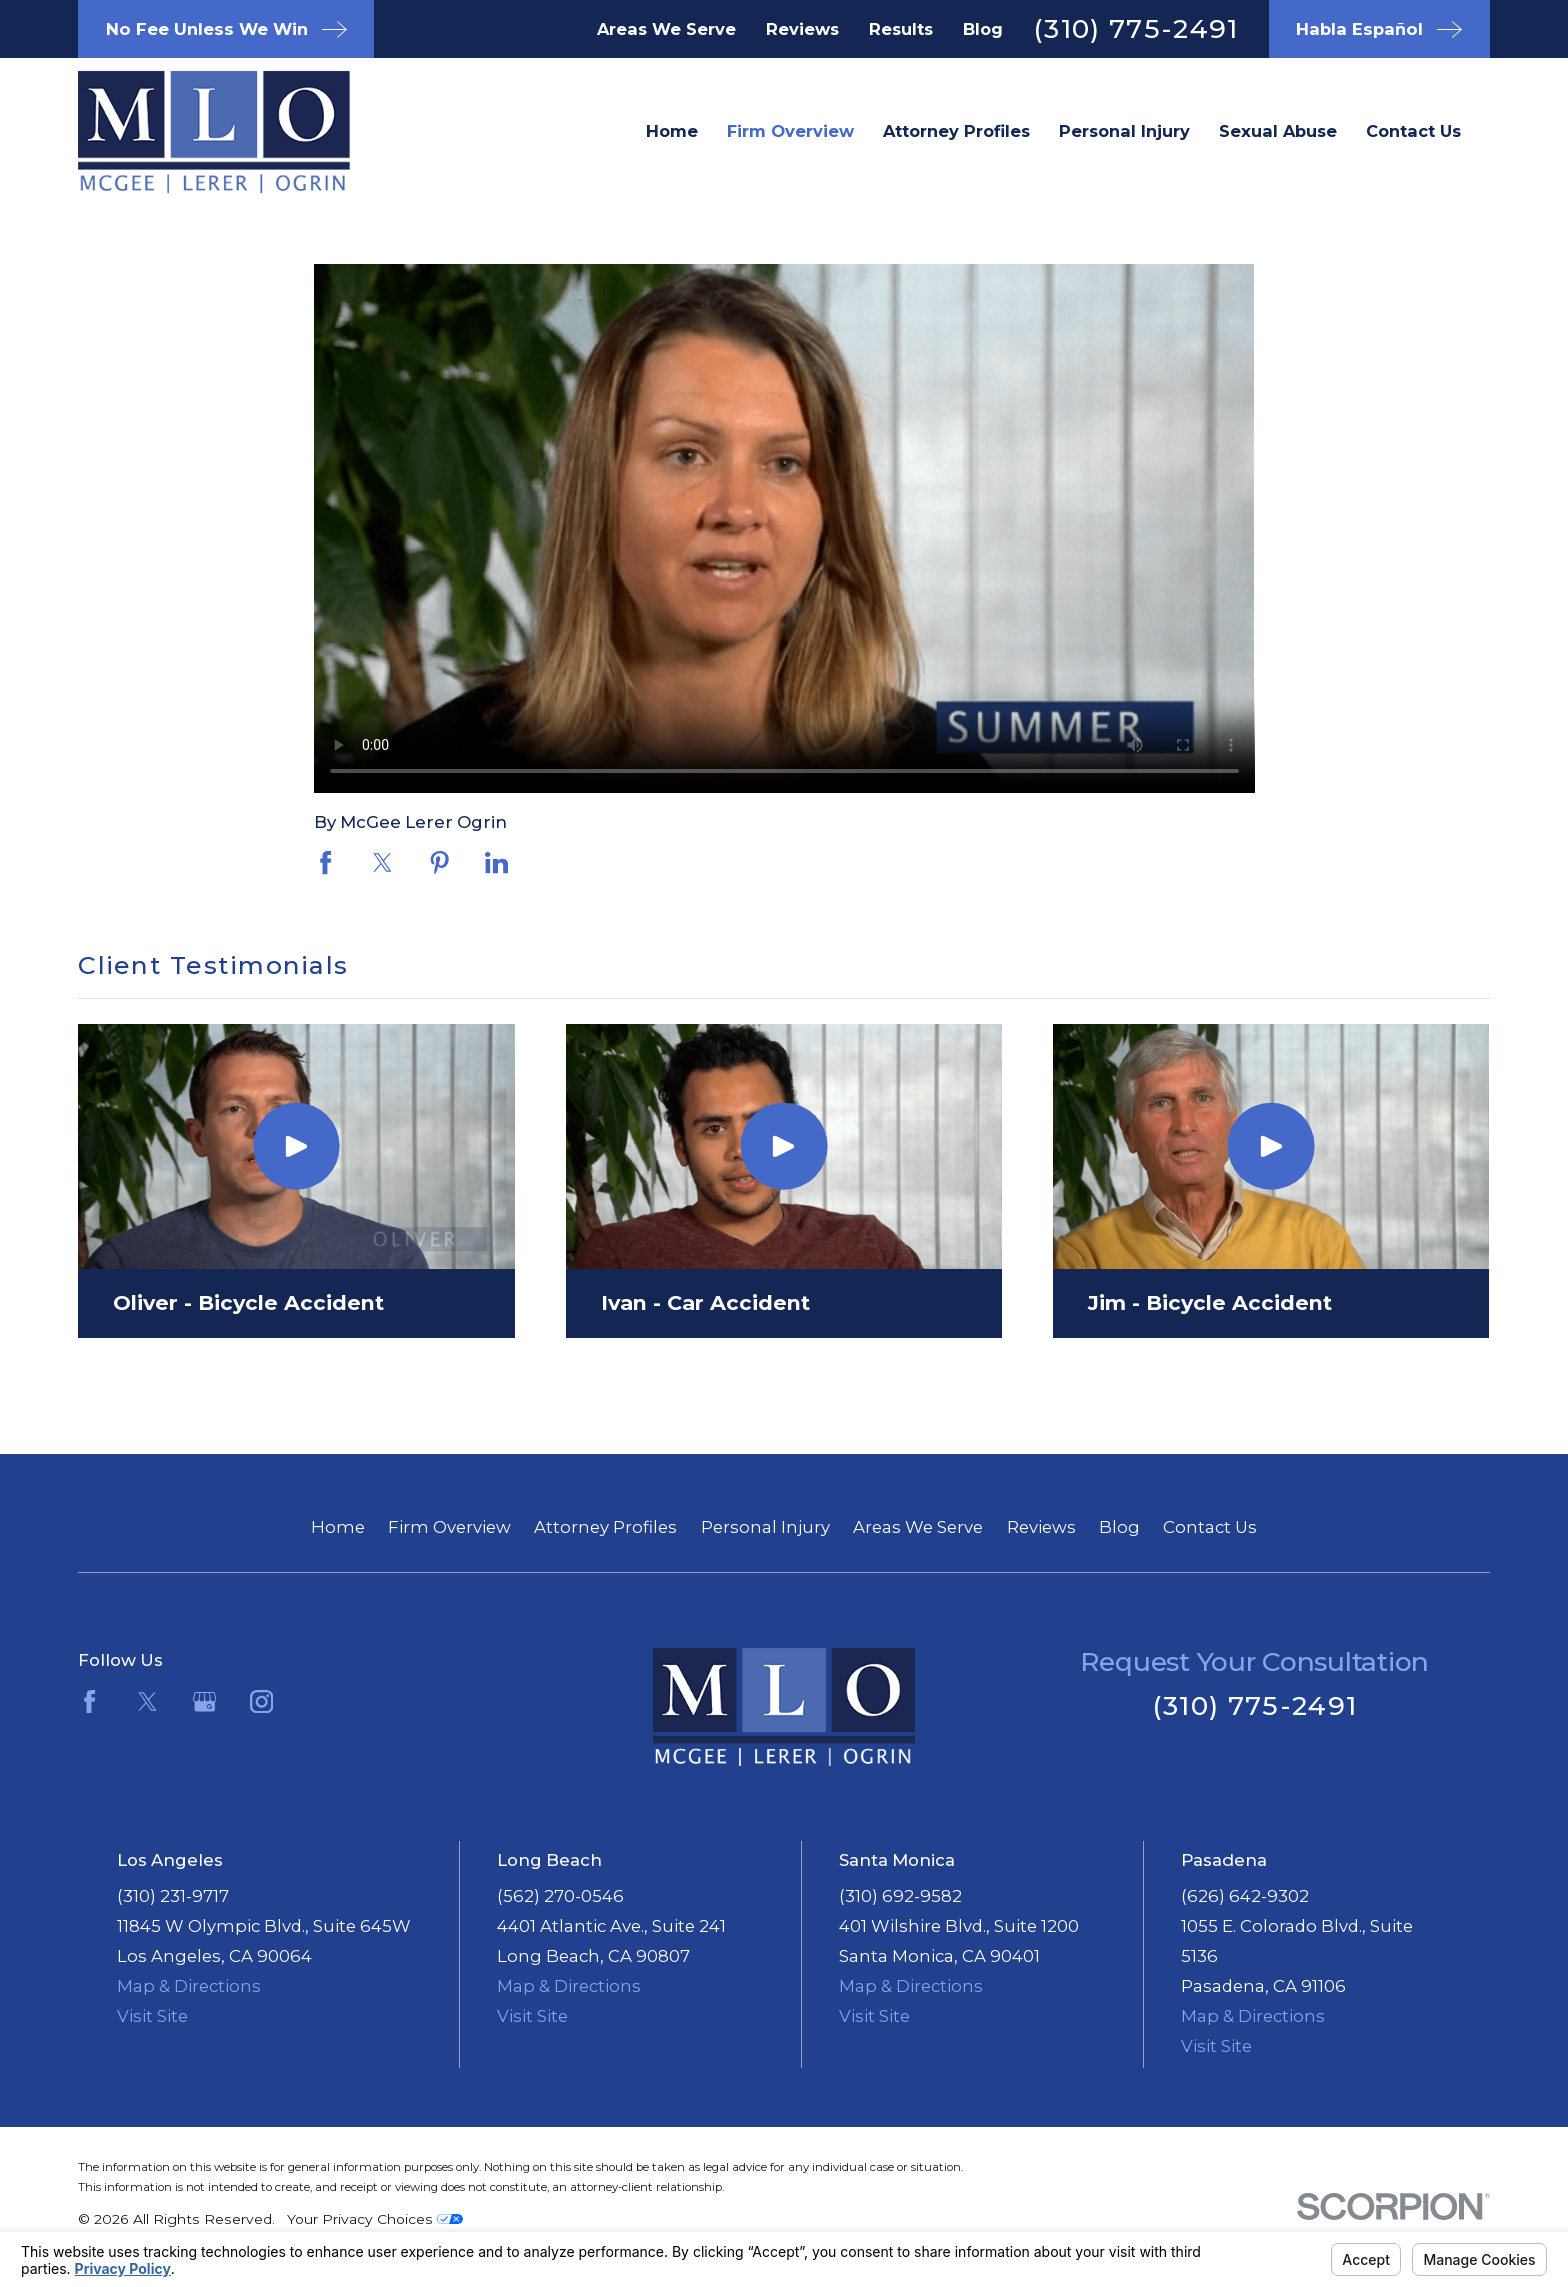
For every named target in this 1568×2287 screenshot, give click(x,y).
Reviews (802, 29)
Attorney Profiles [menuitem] (956, 131)
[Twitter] (147, 1701)
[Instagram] (261, 1701)
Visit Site (152, 2016)
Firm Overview (449, 1527)
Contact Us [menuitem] (1413, 131)
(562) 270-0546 (560, 1896)
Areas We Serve (666, 29)
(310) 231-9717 (173, 1896)
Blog (983, 29)
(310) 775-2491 (1136, 28)
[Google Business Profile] (204, 1701)
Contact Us (1210, 1527)
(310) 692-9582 (900, 1896)
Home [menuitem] (672, 131)
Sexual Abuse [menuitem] (1278, 131)
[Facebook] (89, 1701)
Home (338, 1527)
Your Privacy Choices (375, 2219)
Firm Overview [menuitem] (790, 131)
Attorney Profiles (605, 1527)
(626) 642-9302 (1245, 1896)
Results (901, 29)
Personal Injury (765, 1527)
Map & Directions (189, 1986)
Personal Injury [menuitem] (1124, 131)
